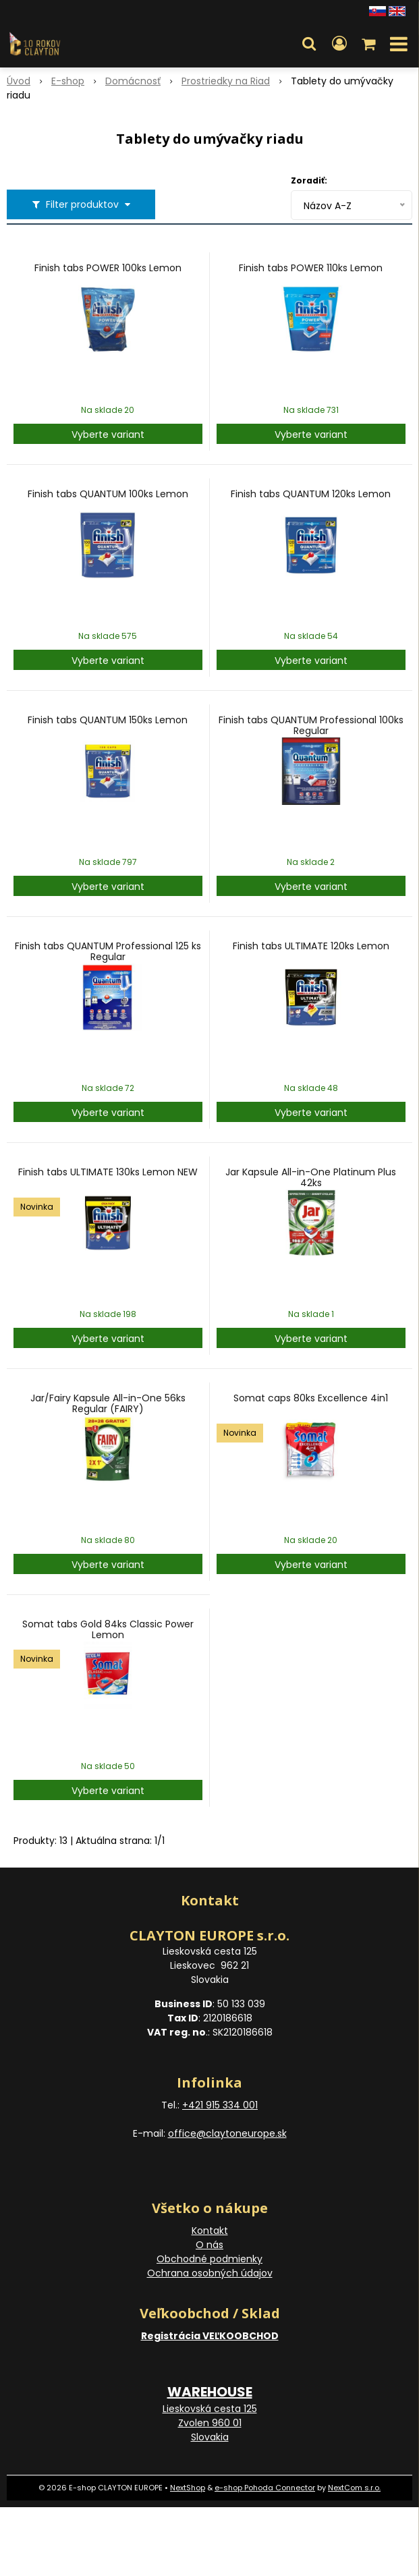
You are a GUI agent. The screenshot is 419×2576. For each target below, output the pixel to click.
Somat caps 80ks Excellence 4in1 (310, 1398)
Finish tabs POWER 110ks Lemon (311, 267)
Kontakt (210, 2230)
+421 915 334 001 (220, 2105)
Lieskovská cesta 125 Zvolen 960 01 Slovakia (210, 2423)
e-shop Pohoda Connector (265, 2487)
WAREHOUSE (209, 2391)
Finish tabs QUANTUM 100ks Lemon (108, 493)
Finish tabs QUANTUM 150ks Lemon (108, 720)
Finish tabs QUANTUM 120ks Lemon (311, 493)
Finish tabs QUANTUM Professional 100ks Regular (311, 725)
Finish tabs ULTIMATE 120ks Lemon (311, 946)
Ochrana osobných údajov (210, 2273)
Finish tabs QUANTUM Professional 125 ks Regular (108, 951)
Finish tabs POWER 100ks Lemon (107, 267)
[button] (309, 43)
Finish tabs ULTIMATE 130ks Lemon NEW (108, 1172)
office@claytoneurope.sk (227, 2133)
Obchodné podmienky (209, 2259)
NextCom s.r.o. (354, 2487)
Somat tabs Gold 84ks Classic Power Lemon (108, 1629)
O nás (209, 2244)
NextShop (187, 2487)
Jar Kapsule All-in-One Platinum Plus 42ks (310, 1177)
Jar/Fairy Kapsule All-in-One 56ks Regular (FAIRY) (108, 1403)
